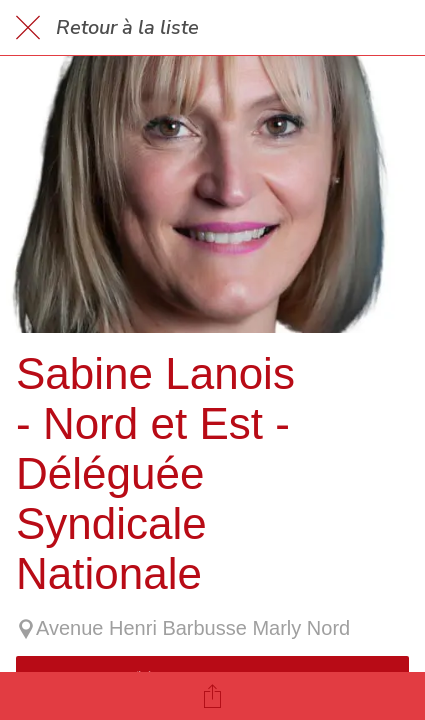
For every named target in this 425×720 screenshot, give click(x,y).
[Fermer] (28, 28)
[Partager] (213, 696)
